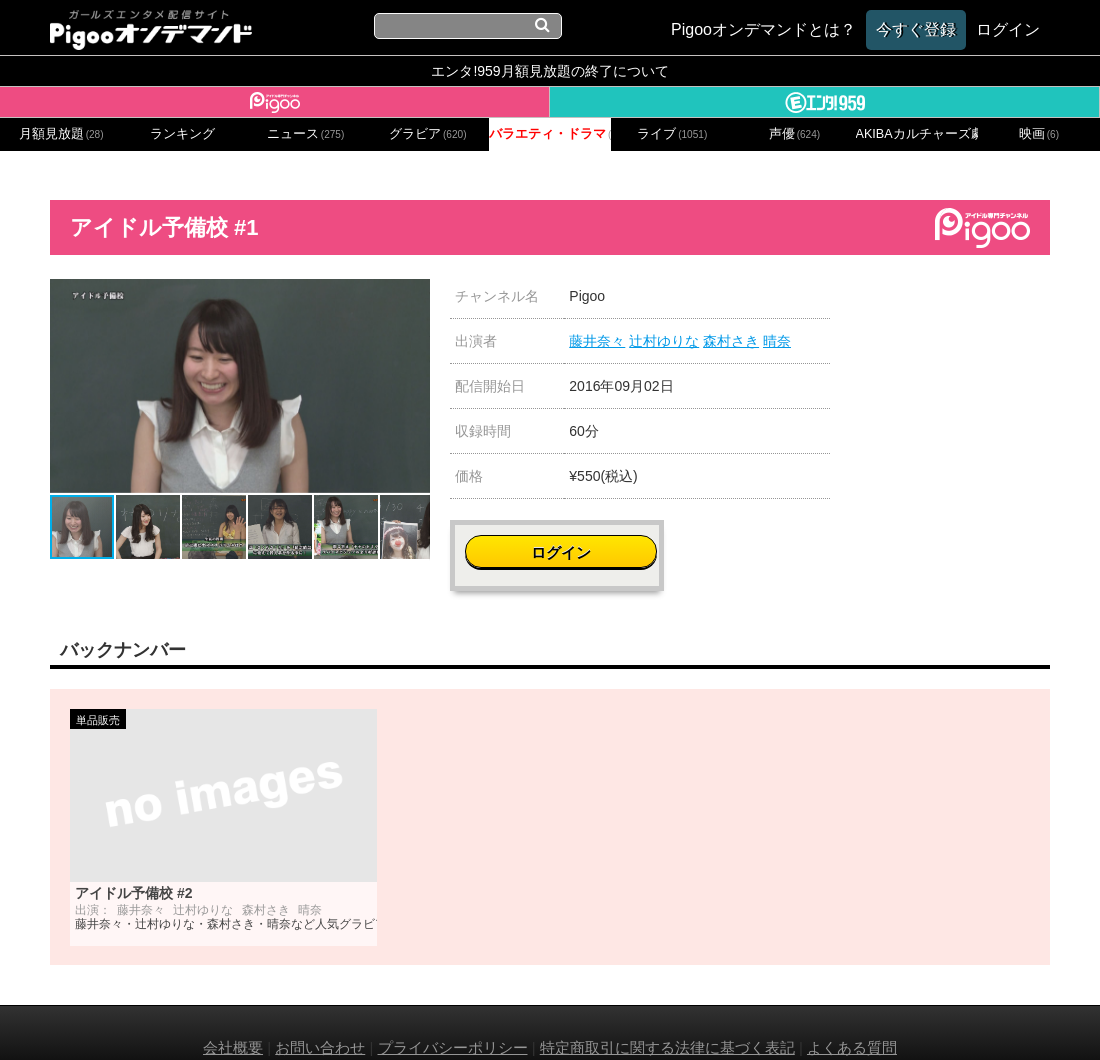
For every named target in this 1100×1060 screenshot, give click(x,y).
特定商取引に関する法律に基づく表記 (667, 1017)
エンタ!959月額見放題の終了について (549, 71)
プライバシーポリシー (453, 1017)
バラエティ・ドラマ (550, 134)
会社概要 (233, 1017)
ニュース (306, 134)
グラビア (428, 134)
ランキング (182, 134)
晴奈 (777, 341)
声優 (795, 134)
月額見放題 (61, 134)
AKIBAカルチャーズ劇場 (917, 134)
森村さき (731, 341)
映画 (1039, 134)
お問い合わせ (320, 1017)
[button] (412, 297)
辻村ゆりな (664, 341)
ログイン (961, 306)
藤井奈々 (597, 341)
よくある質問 (852, 1017)
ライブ (672, 134)
